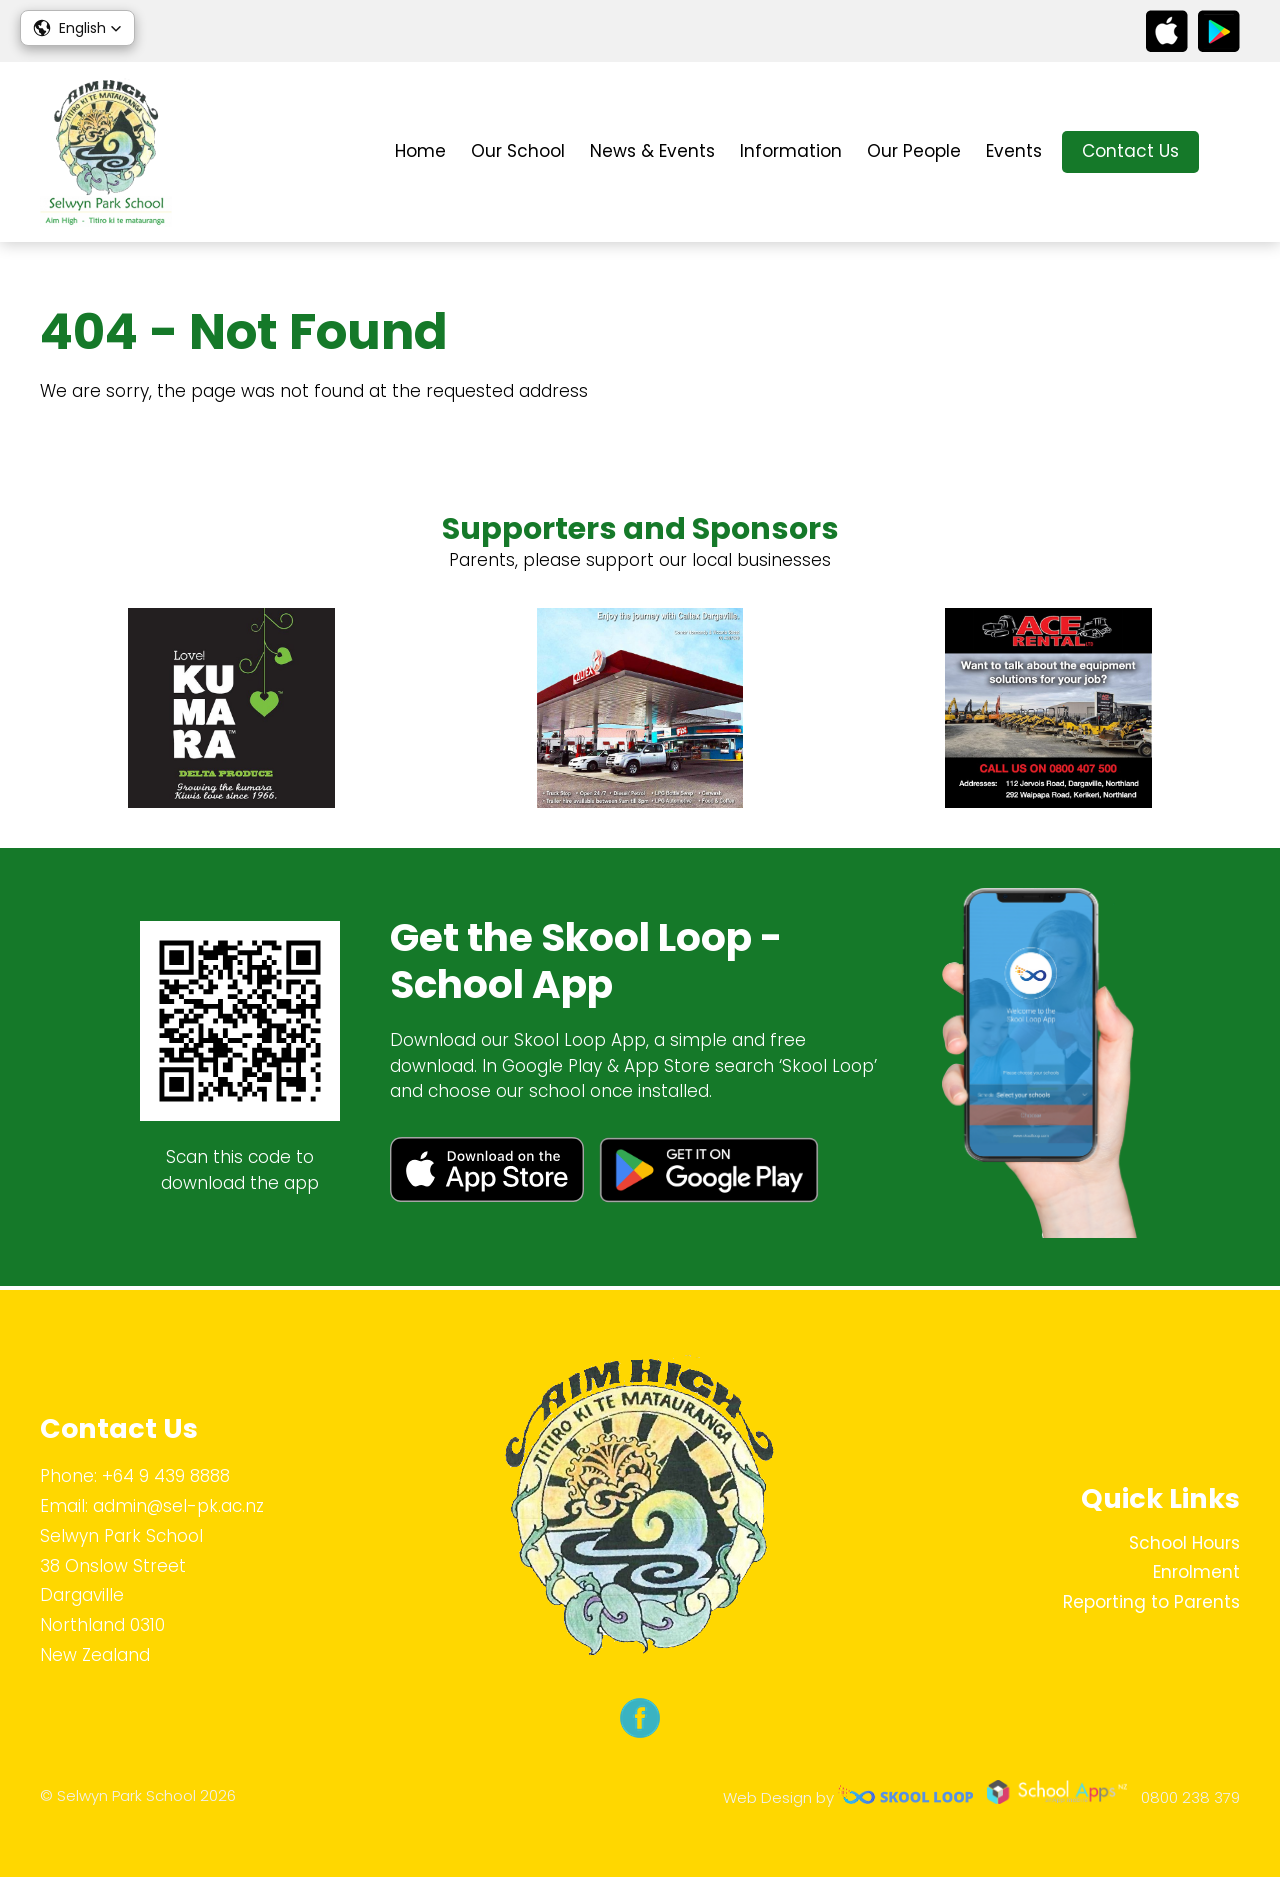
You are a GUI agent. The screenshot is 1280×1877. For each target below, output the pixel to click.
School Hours (1184, 1543)
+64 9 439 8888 (166, 1476)
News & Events (652, 151)
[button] (77, 28)
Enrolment (1196, 1572)
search (1229, 152)
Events (1014, 151)
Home (420, 151)
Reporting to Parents (1151, 1602)
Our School (518, 151)
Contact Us (1130, 151)
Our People (914, 151)
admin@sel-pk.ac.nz (178, 1506)
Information (791, 151)
